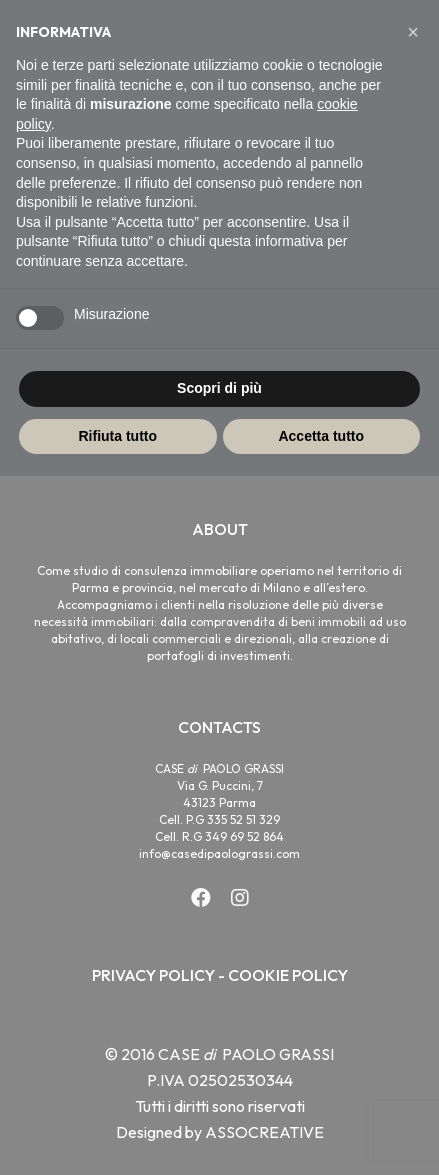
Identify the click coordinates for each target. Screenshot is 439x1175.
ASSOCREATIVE (264, 1132)
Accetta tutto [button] (321, 436)
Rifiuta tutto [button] (117, 436)
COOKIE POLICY (288, 975)
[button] (413, 32)
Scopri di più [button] (219, 388)
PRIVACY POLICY (153, 975)
